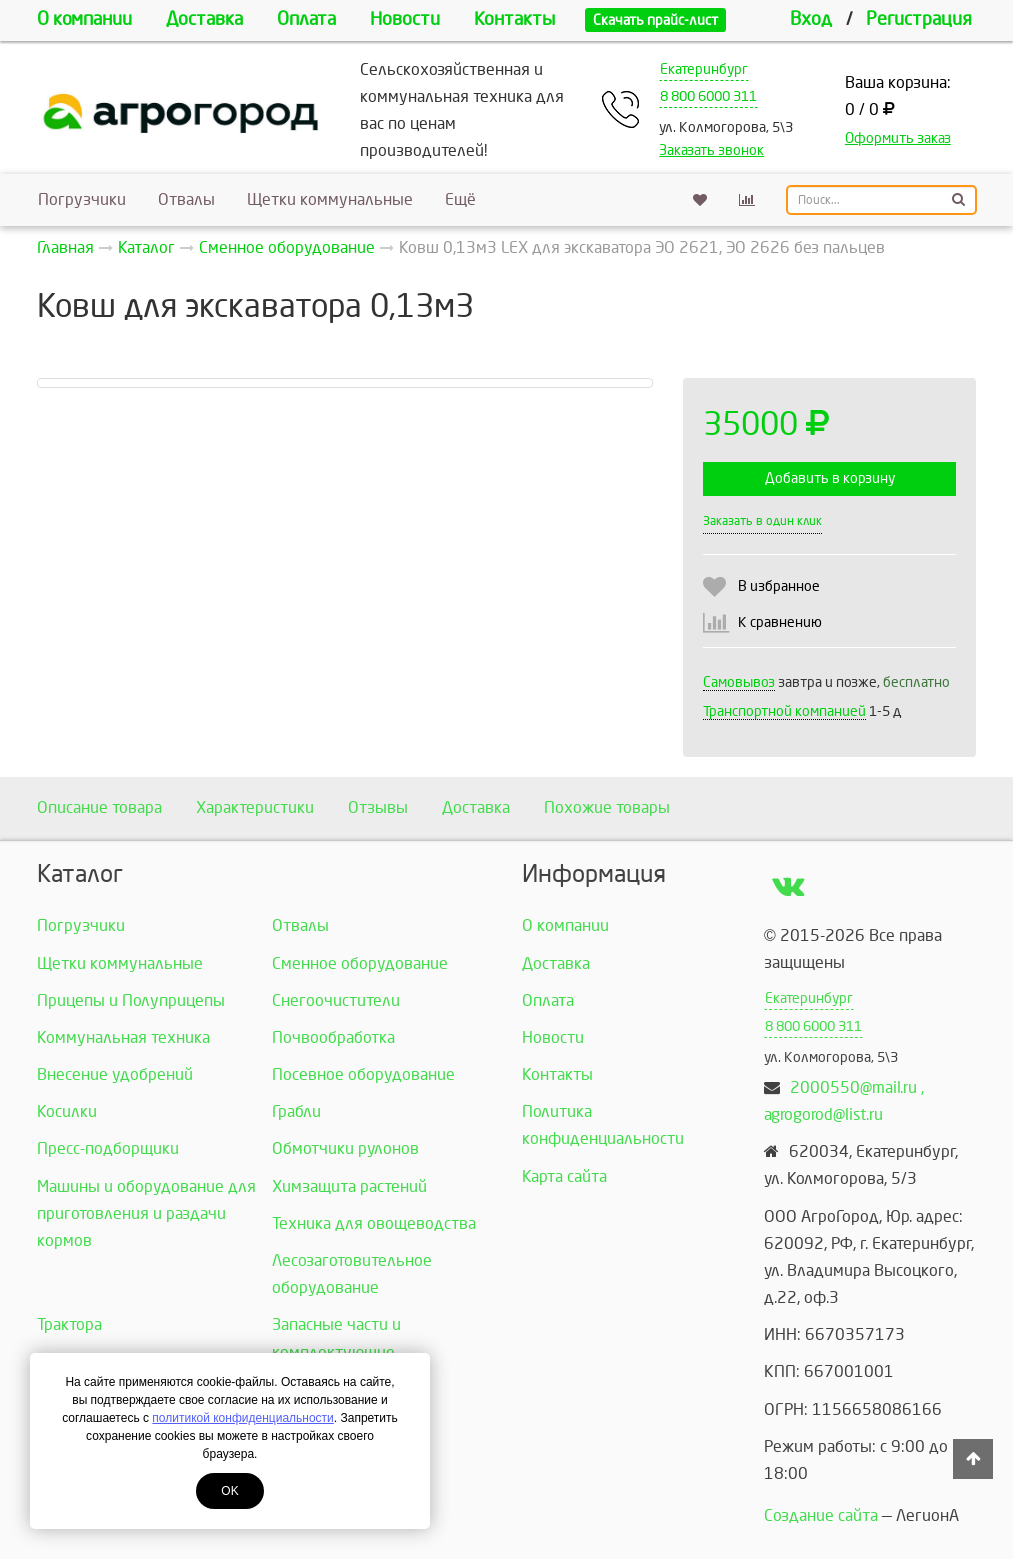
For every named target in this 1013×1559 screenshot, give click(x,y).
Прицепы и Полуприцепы (131, 1000)
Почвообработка (333, 1037)
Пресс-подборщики (108, 1148)
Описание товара (99, 807)
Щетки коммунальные (330, 199)
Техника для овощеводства (374, 1223)
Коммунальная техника (123, 1037)
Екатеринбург (704, 69)
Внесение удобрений (115, 1074)
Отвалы (186, 199)
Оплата (306, 19)
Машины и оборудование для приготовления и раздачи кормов (146, 1213)
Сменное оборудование (360, 963)
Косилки (67, 1111)
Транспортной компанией (784, 711)
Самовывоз (739, 682)
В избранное (779, 586)
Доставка (204, 19)
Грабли (296, 1111)
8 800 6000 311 (708, 96)
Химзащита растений (349, 1186)
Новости (405, 19)
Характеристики (255, 807)
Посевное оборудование (363, 1074)
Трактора (69, 1324)
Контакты (514, 19)
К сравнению (780, 622)
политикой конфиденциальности (242, 1418)
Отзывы (378, 807)
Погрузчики (82, 199)
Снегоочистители (336, 1000)
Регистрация (919, 19)
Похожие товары (607, 807)
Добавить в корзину (830, 478)
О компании (84, 19)
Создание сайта (821, 1515)
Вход (811, 19)
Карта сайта (564, 1176)
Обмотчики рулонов (345, 1148)
